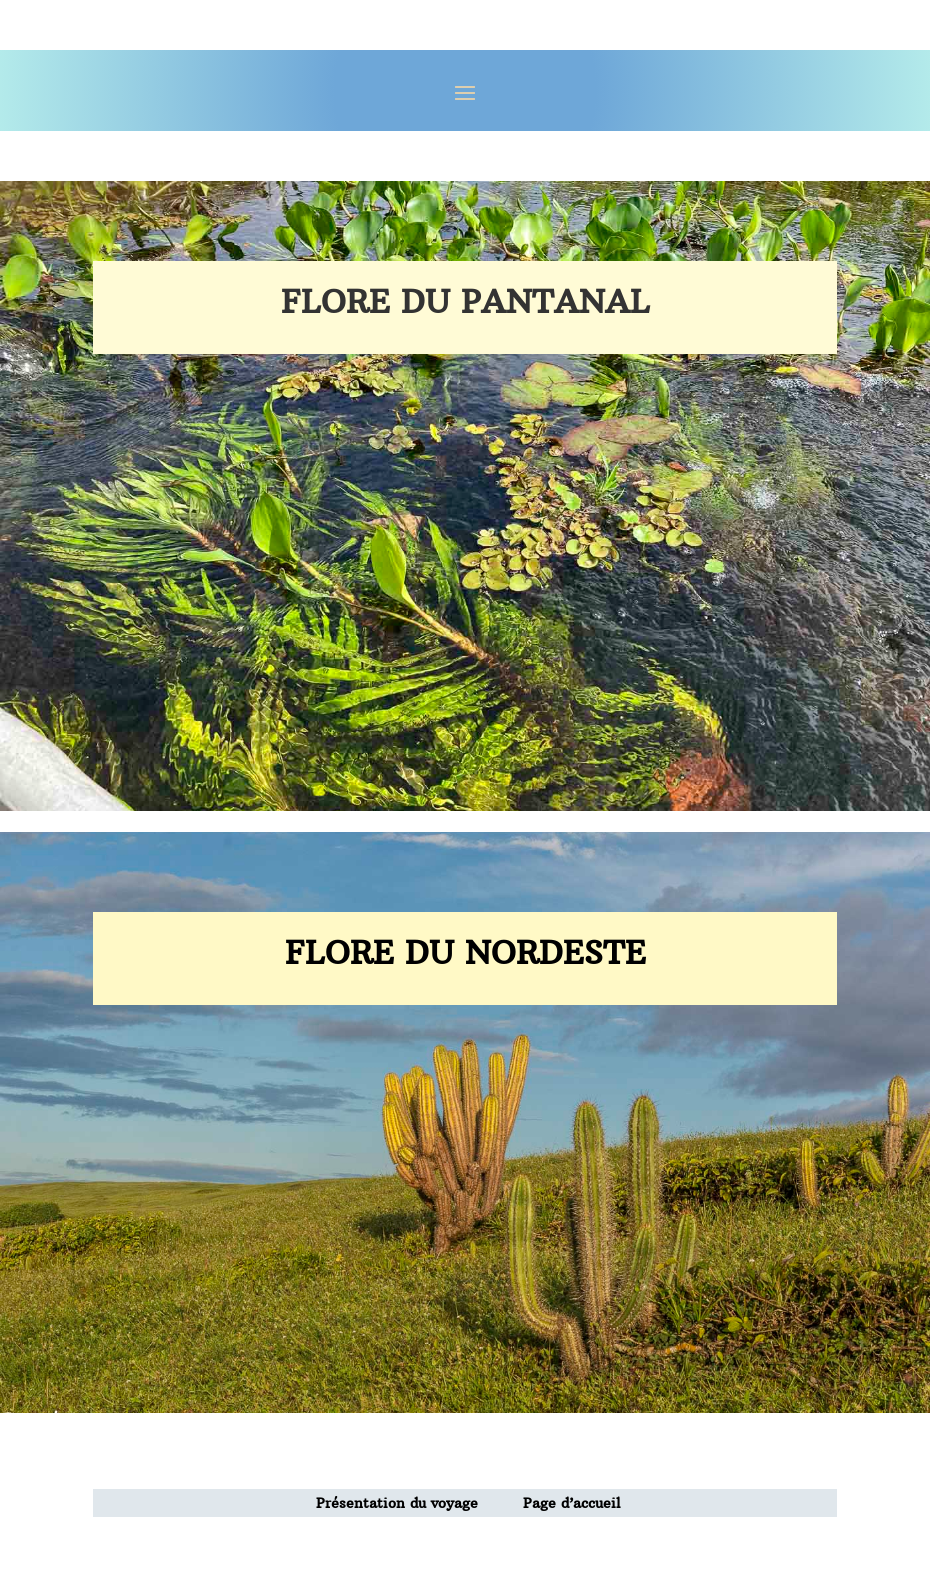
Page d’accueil (572, 1503)
